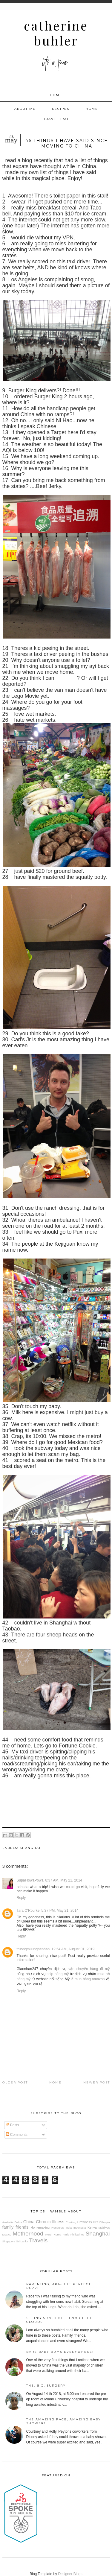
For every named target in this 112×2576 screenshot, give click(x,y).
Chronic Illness (50, 2221)
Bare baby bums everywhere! (60, 2352)
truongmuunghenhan (33, 1949)
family (8, 2227)
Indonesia (79, 2227)
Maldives (104, 2227)
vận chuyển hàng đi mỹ (89, 1969)
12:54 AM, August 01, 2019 (72, 1949)
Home (56, 95)
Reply (21, 1898)
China (29, 2221)
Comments (16, 2135)
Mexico (6, 2234)
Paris (65, 2234)
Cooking (71, 2222)
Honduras (57, 2227)
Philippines (77, 2234)
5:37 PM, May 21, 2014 (60, 1910)
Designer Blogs (70, 2574)
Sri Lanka (22, 2241)
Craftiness (84, 2222)
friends (22, 2227)
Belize (18, 2222)
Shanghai (30, 1847)
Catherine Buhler (56, 33)
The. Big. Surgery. (46, 2385)
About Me (25, 109)
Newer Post (96, 2082)
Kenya (92, 2227)
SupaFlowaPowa (30, 1880)
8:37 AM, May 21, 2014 (63, 1880)
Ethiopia (104, 2222)
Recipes (60, 109)
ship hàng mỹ (58, 1974)
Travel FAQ (56, 119)
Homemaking (40, 2227)
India (68, 2227)
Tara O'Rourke (28, 1910)
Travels (38, 2240)
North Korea (53, 2234)
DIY (95, 2222)
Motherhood (28, 2233)
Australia (7, 2222)
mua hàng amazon (90, 1979)
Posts (12, 2125)
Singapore (9, 2241)
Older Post (15, 2082)
